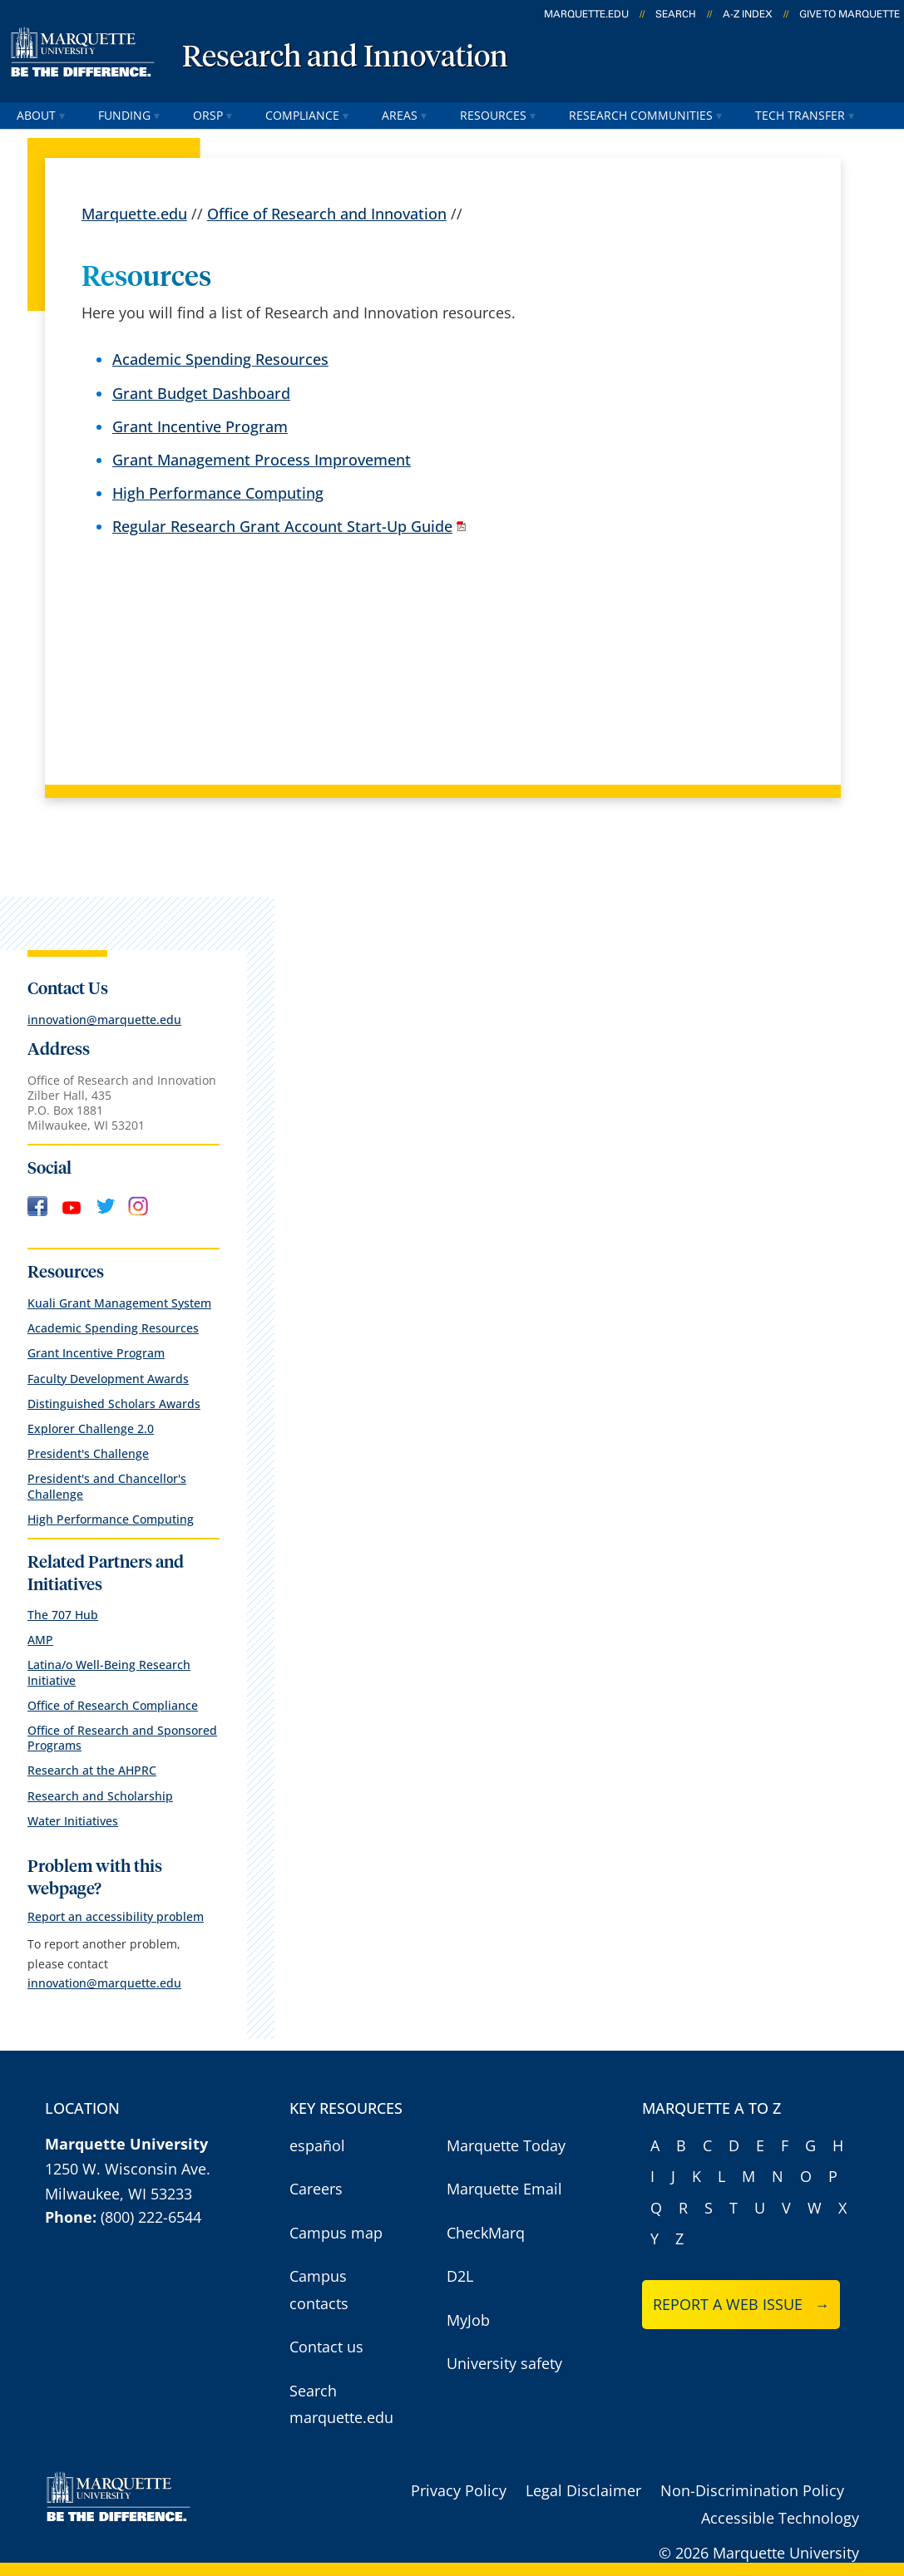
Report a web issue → (741, 2304)
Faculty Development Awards (108, 1379)
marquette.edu (586, 14)
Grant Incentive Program (200, 426)
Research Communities (645, 115)
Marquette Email (504, 2189)
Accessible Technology (780, 2518)
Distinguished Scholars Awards (113, 1403)
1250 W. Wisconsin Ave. (127, 2169)
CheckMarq (486, 2233)
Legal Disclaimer (583, 2490)
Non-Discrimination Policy (752, 2490)
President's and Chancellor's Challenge (106, 1485)
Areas (404, 115)
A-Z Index (748, 14)
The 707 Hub (62, 1615)
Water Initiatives (72, 1821)
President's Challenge (88, 1453)
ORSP (212, 115)
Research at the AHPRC (91, 1770)
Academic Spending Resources (220, 360)
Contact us (326, 2347)
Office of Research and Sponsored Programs (122, 1737)
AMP (40, 1640)
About (41, 115)
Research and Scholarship (100, 1796)
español (317, 2145)
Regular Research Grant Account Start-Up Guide (282, 527)
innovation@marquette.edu (104, 1019)
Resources (498, 115)
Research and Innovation (345, 58)
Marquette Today (506, 2145)
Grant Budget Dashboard (201, 393)
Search (675, 14)
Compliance (306, 115)
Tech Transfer (804, 115)
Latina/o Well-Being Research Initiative (108, 1672)
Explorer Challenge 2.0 (90, 1428)
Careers (316, 2189)
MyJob (468, 2320)
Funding (129, 115)
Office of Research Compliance (112, 1705)
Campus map (336, 2233)
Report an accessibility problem (115, 1916)
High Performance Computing (218, 493)
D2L (460, 2276)
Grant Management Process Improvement (261, 460)
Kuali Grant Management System (119, 1303)
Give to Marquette (849, 14)
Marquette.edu (134, 214)
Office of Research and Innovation (327, 214)
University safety (504, 2363)
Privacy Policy (458, 2490)
